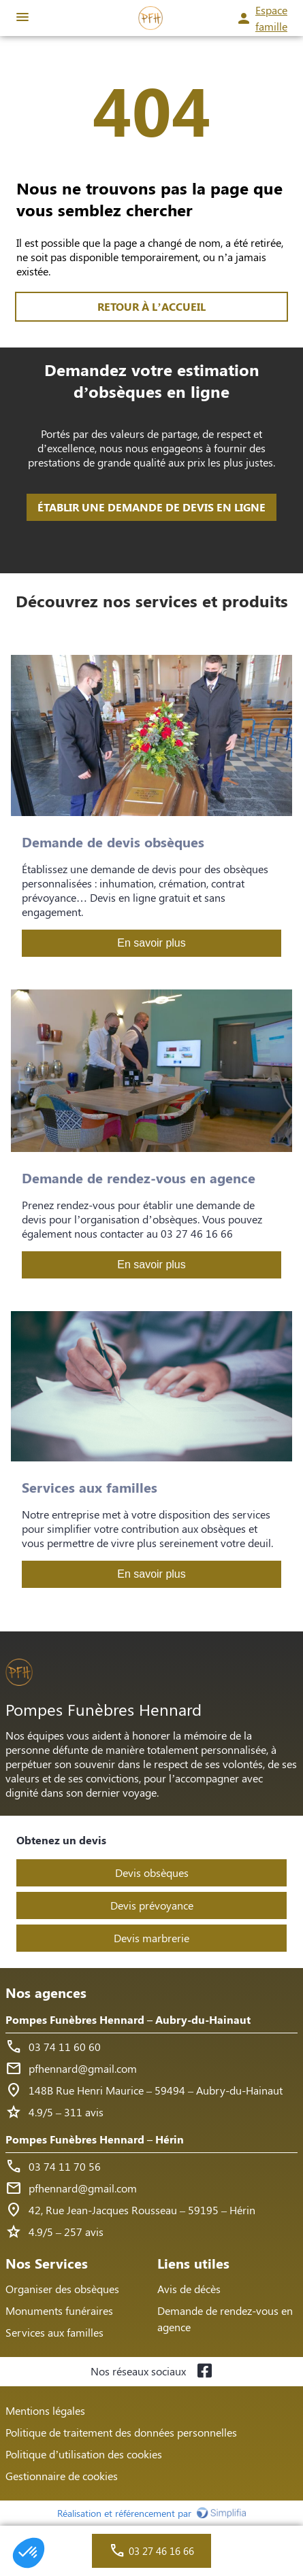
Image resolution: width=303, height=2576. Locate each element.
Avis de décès (189, 2289)
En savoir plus (151, 943)
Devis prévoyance (151, 1905)
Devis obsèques (152, 1872)
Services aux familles (54, 2332)
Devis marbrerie (151, 1938)
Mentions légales (45, 2410)
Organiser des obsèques (62, 2289)
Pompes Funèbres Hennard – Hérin (94, 2139)
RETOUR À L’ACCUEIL (151, 306)
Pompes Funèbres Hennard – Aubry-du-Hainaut (128, 2019)
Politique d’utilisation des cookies (83, 2454)
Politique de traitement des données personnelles (121, 2432)
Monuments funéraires (59, 2310)
